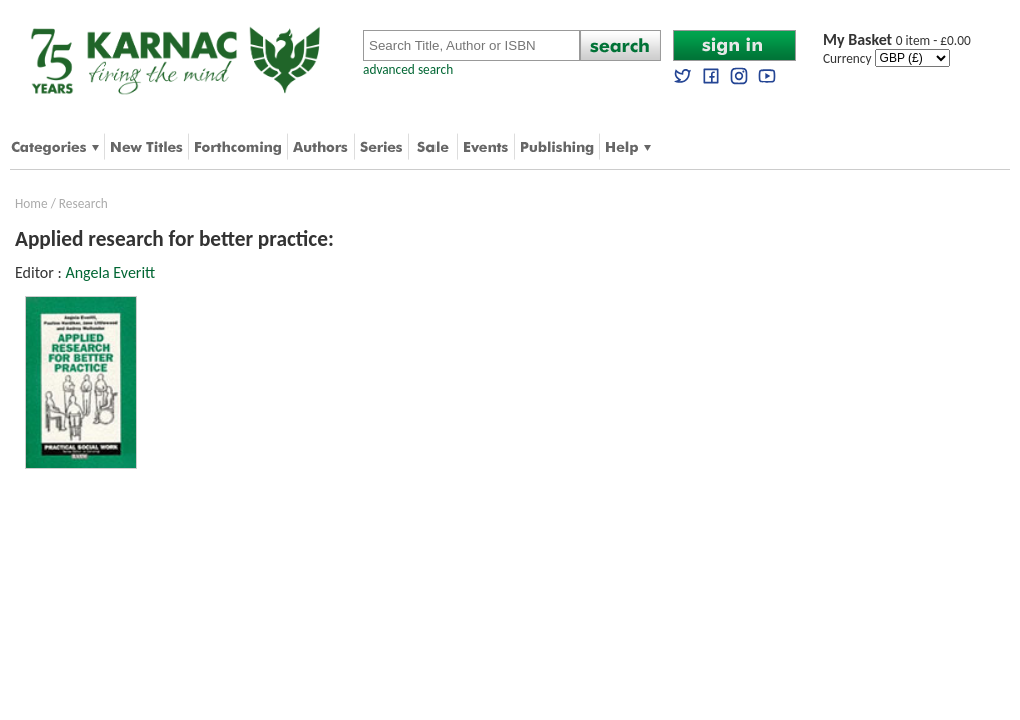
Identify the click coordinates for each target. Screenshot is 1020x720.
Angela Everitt (110, 272)
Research (83, 203)
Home (31, 203)
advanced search (408, 69)
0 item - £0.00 (897, 40)
